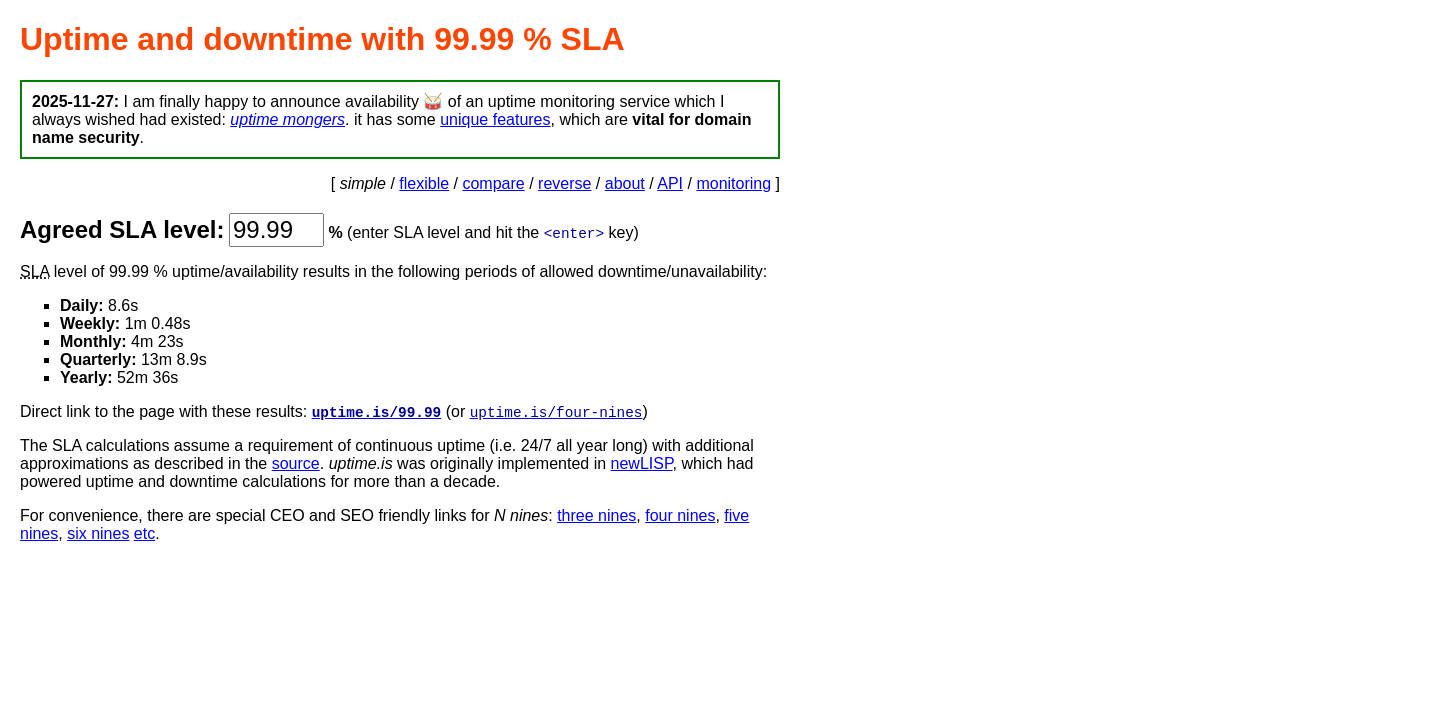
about (625, 183)
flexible (424, 183)
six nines (98, 534)
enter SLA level (406, 232)
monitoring (733, 183)
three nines (596, 516)
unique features (495, 119)
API (670, 183)
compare (493, 183)
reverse (564, 183)
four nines (680, 516)
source (296, 464)
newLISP (642, 464)
